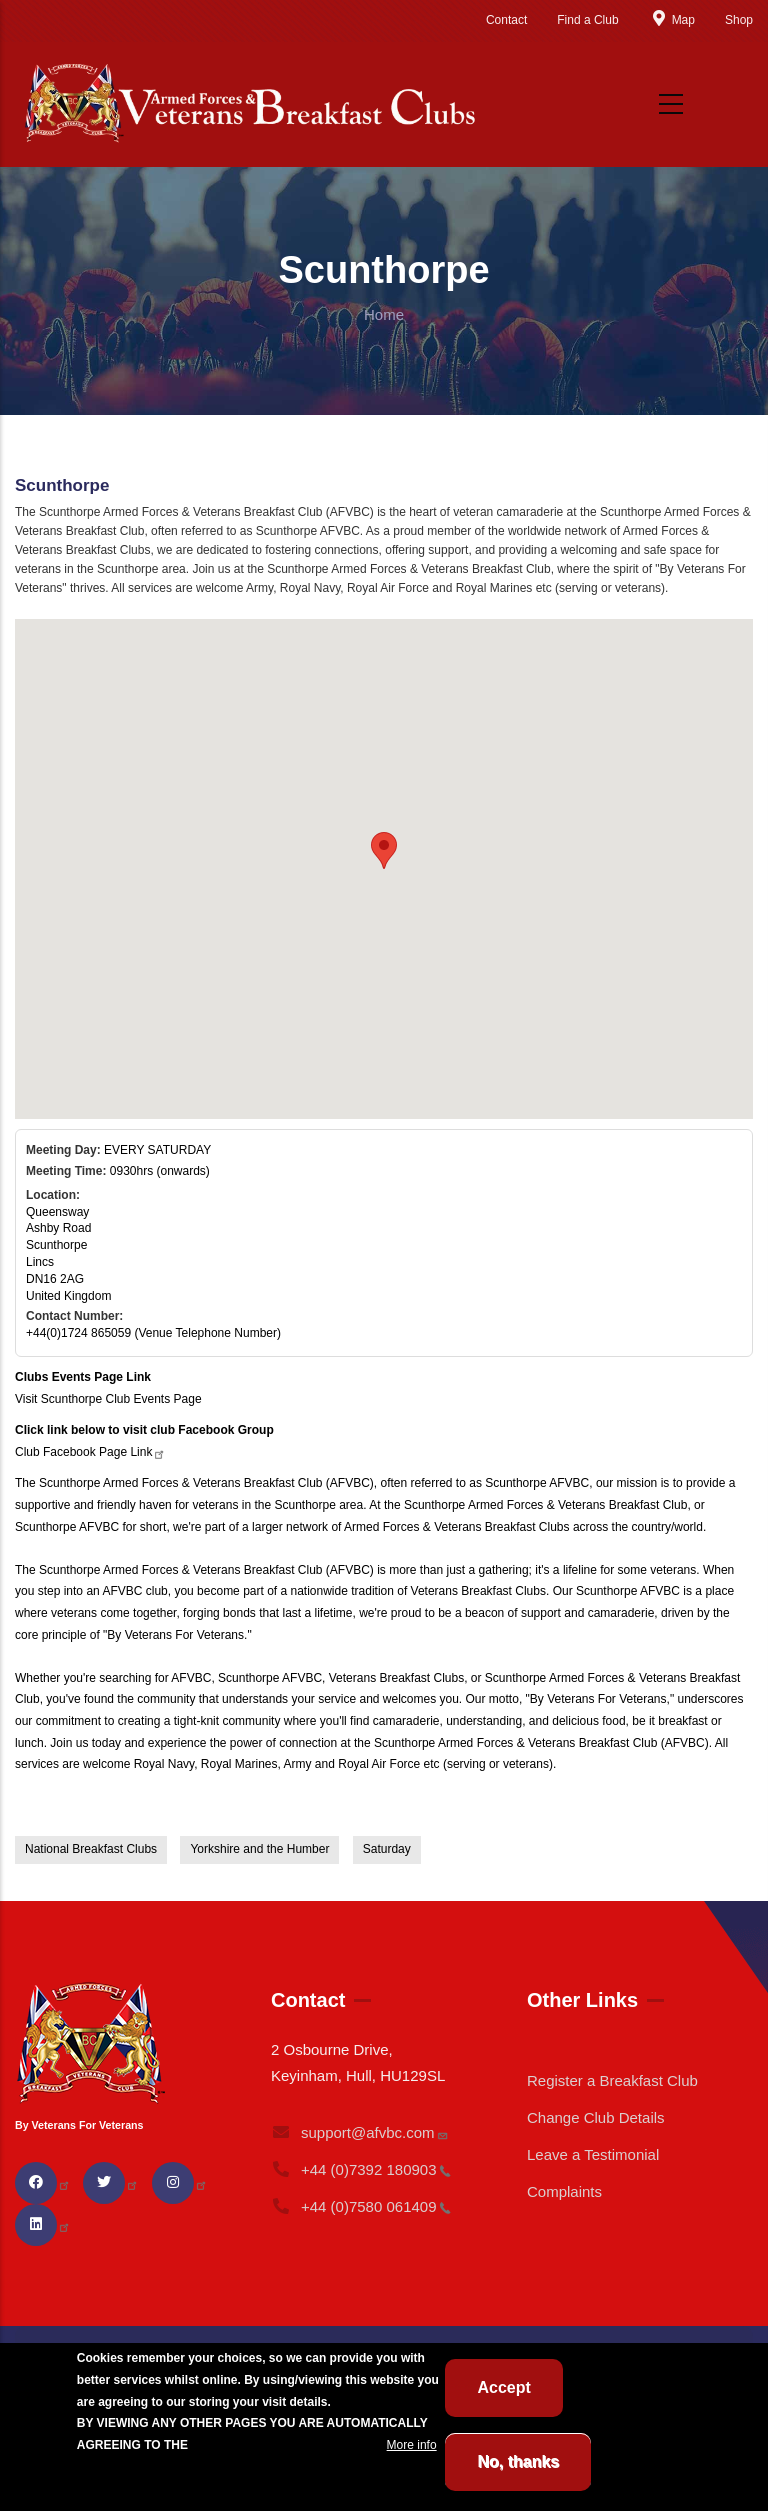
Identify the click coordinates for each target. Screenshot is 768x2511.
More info (412, 2445)
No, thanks (518, 2461)
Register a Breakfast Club (612, 2080)
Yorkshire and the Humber (259, 1849)
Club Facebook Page (90, 1452)
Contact (506, 20)
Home (384, 314)
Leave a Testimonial (593, 2154)
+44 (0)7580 (361, 2206)
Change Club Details (596, 2117)
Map (672, 20)
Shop (739, 20)
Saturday (387, 1849)
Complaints (564, 2191)
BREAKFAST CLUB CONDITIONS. (287, 2445)
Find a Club (587, 20)
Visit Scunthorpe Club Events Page (108, 1399)
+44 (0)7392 (361, 2169)
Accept (503, 2387)
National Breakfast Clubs (91, 1849)
